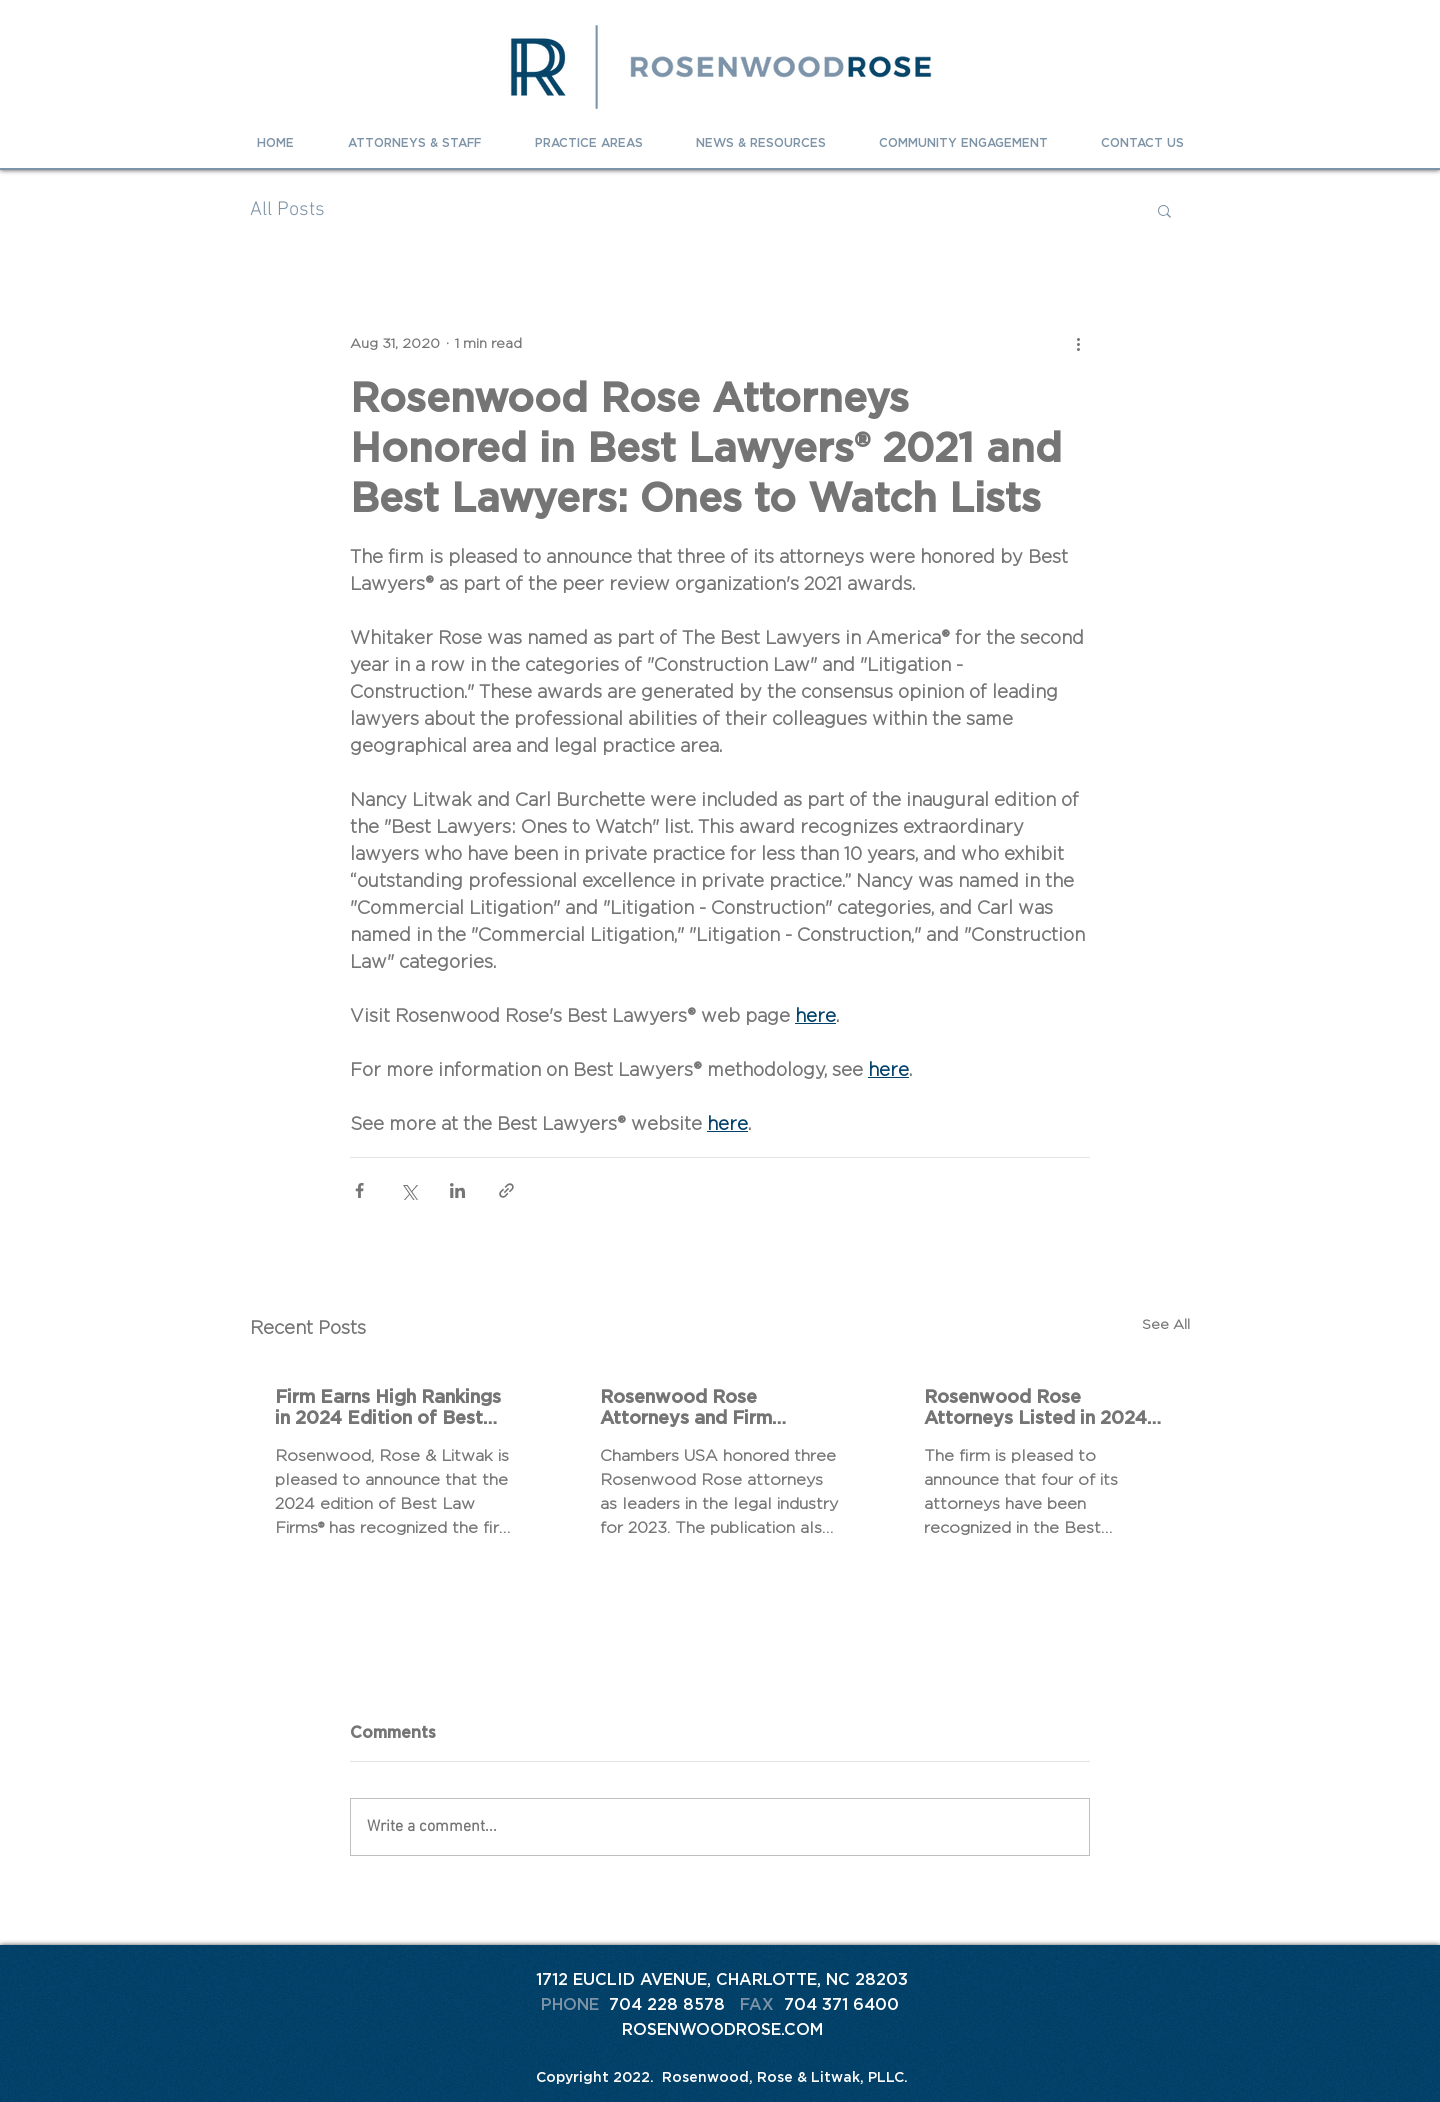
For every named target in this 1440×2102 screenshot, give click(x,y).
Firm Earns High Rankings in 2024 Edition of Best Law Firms (388, 1407)
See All (1166, 1324)
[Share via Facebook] (359, 1190)
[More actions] (1078, 343)
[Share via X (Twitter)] (408, 1190)
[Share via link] (506, 1190)
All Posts (287, 210)
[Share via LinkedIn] (457, 1190)
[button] (1164, 210)
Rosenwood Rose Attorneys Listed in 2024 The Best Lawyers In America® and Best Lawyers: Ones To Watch (1035, 1407)
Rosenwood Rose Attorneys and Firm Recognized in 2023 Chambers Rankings (688, 1407)
